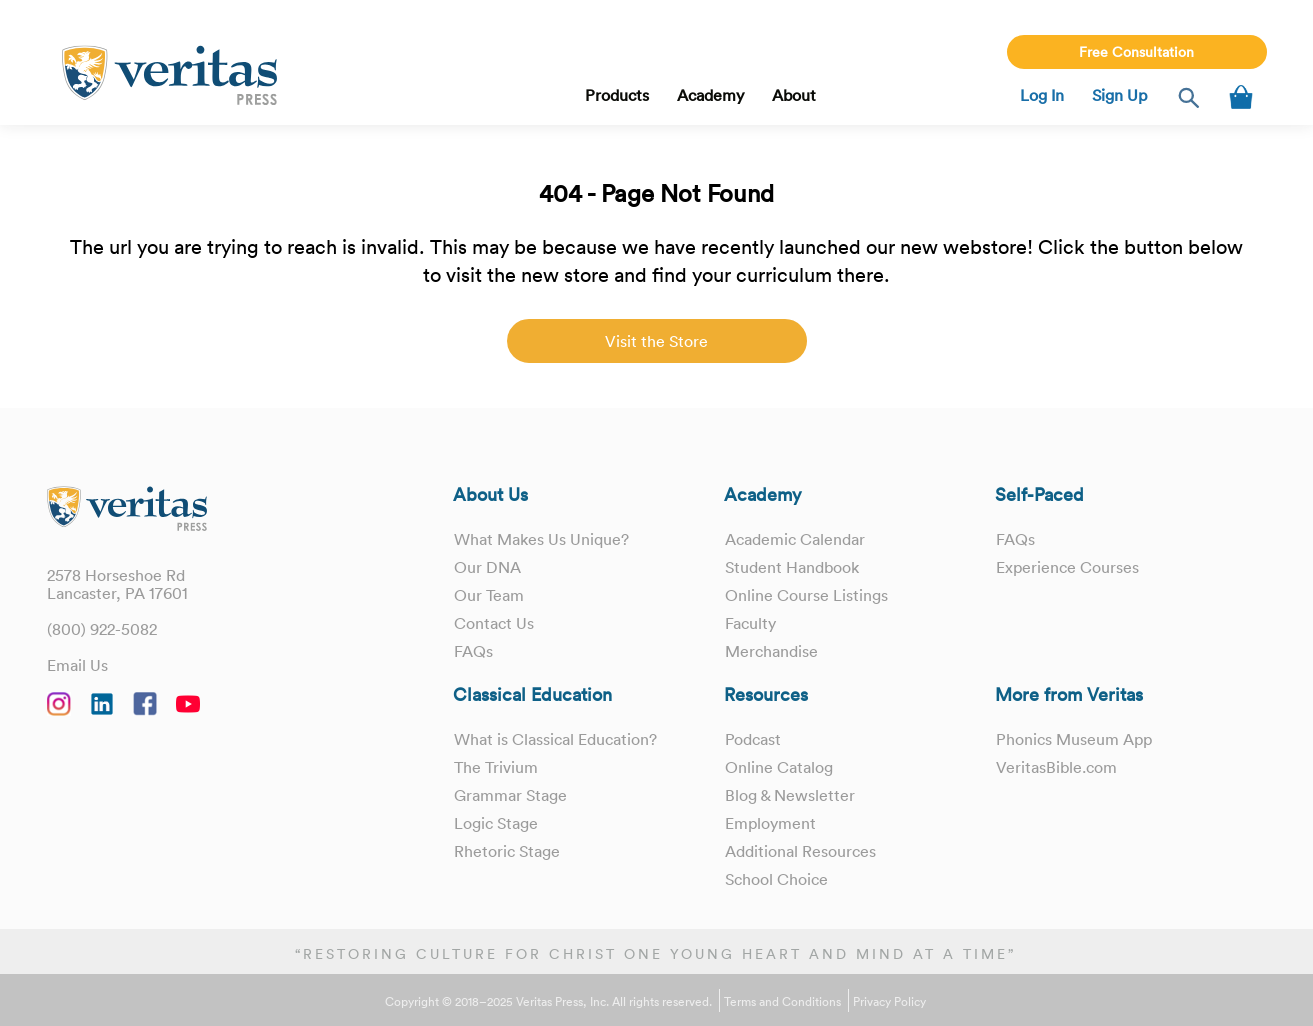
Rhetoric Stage (507, 851)
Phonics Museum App (1074, 739)
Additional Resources (800, 851)
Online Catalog (779, 767)
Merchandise (771, 651)
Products (617, 95)
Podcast (753, 739)
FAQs (473, 651)
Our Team (489, 595)
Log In (1042, 95)
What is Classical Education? (555, 739)
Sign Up (1119, 95)
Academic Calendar (795, 539)
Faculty (750, 623)
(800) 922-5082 (102, 629)
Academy (710, 95)
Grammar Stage (510, 795)
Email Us (77, 665)
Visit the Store (656, 341)
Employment (770, 823)
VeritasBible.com (1056, 767)
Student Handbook (792, 567)
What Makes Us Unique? (541, 539)
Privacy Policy (889, 1002)
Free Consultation (1136, 52)
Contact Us (494, 623)
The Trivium (496, 767)
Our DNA (487, 567)
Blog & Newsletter (790, 795)
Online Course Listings (806, 595)
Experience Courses (1067, 567)
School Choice (776, 879)
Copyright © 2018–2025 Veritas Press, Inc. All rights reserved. (548, 1002)
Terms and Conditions (782, 1002)
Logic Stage (496, 823)
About (794, 95)
